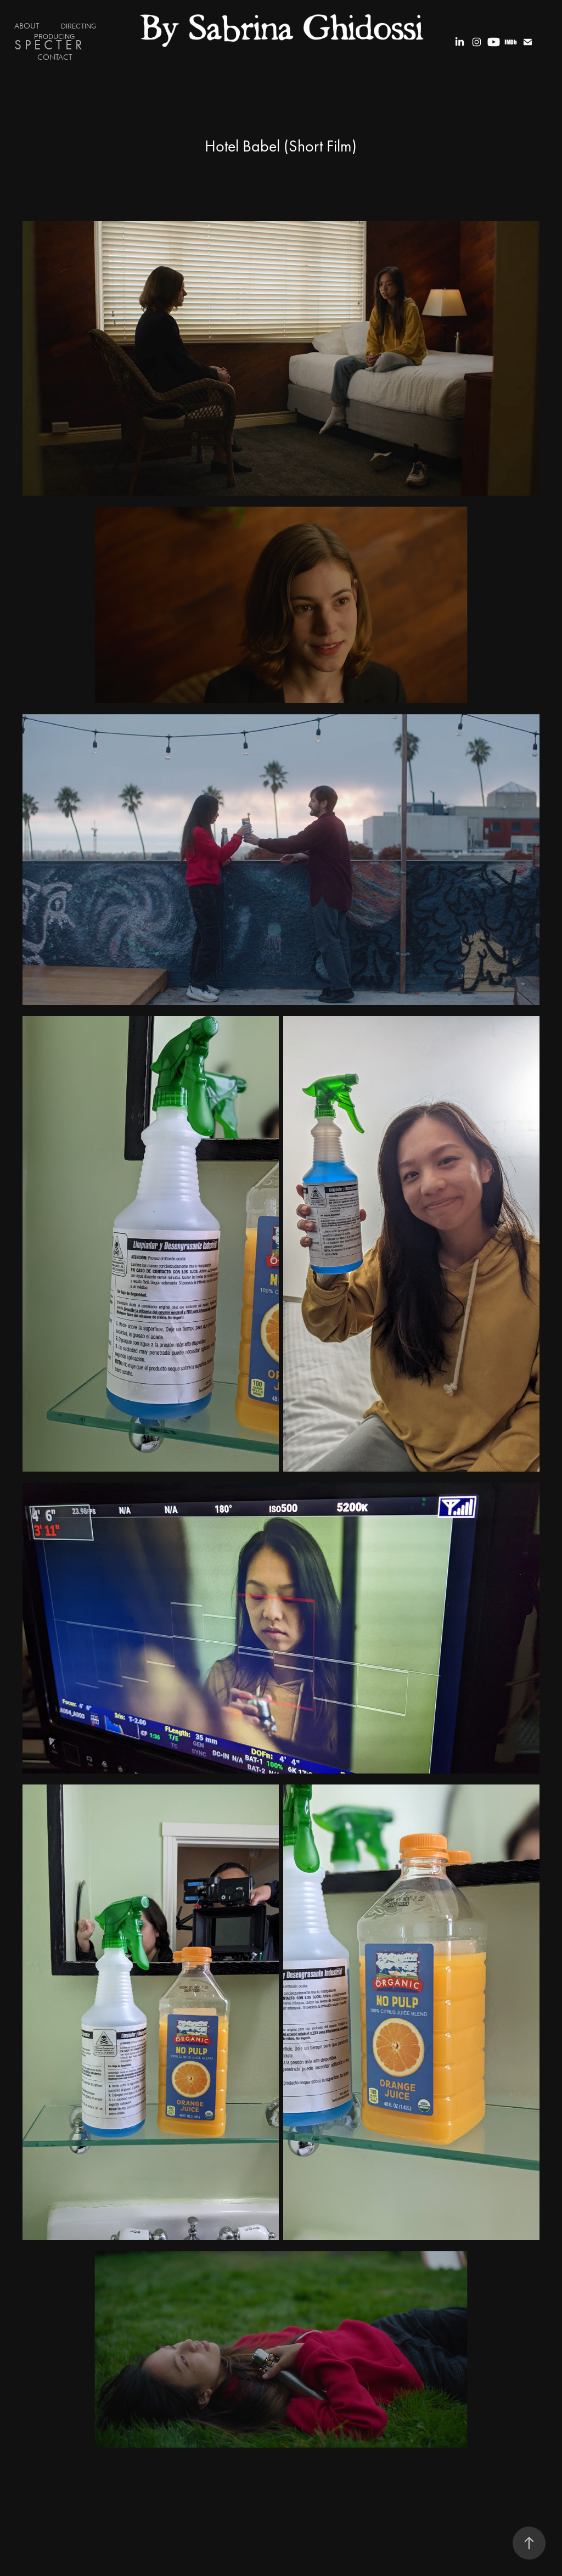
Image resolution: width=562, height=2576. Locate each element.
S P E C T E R (48, 45)
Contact (54, 57)
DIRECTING (78, 26)
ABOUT (26, 26)
